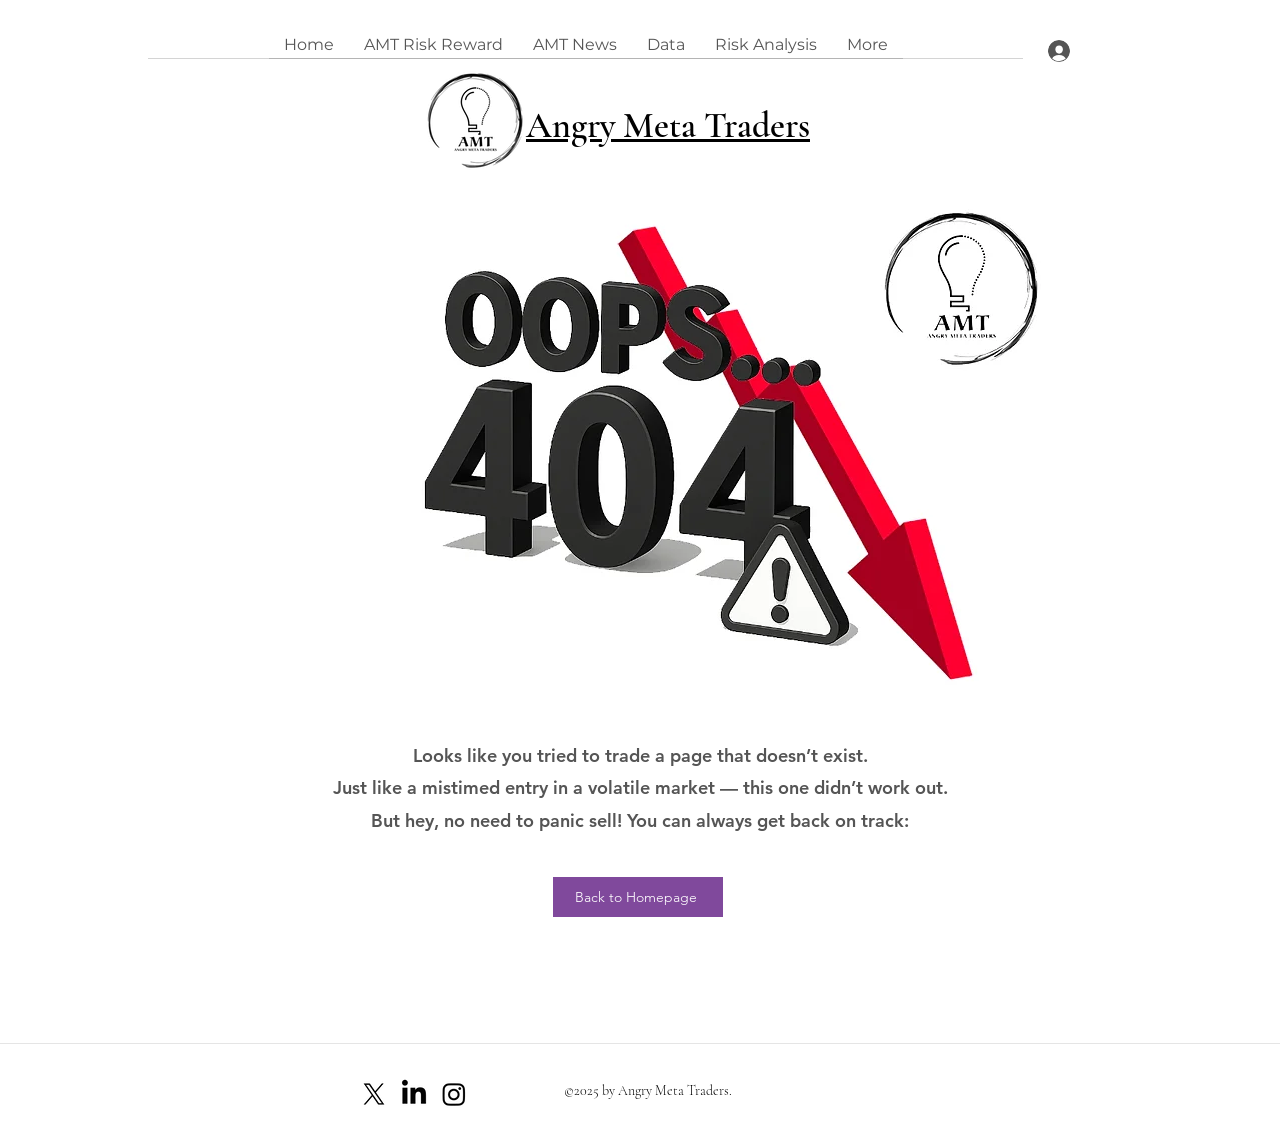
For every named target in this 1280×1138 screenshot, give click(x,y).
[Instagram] (454, 1094)
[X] (374, 1094)
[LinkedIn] (414, 1094)
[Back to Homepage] (638, 897)
